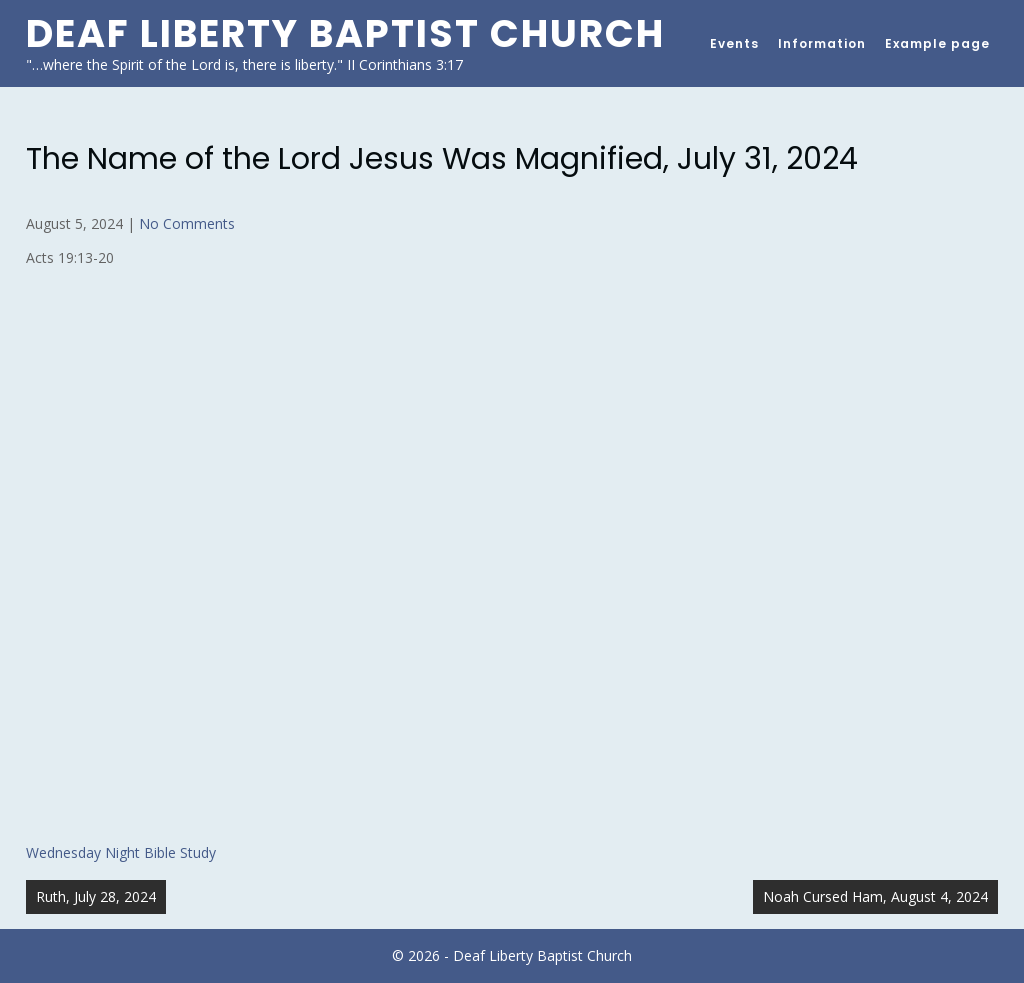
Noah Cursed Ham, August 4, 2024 (875, 896)
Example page (937, 43)
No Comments (187, 223)
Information (822, 43)
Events (734, 43)
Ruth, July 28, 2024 (96, 896)
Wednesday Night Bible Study (121, 852)
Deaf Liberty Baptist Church (345, 33)
